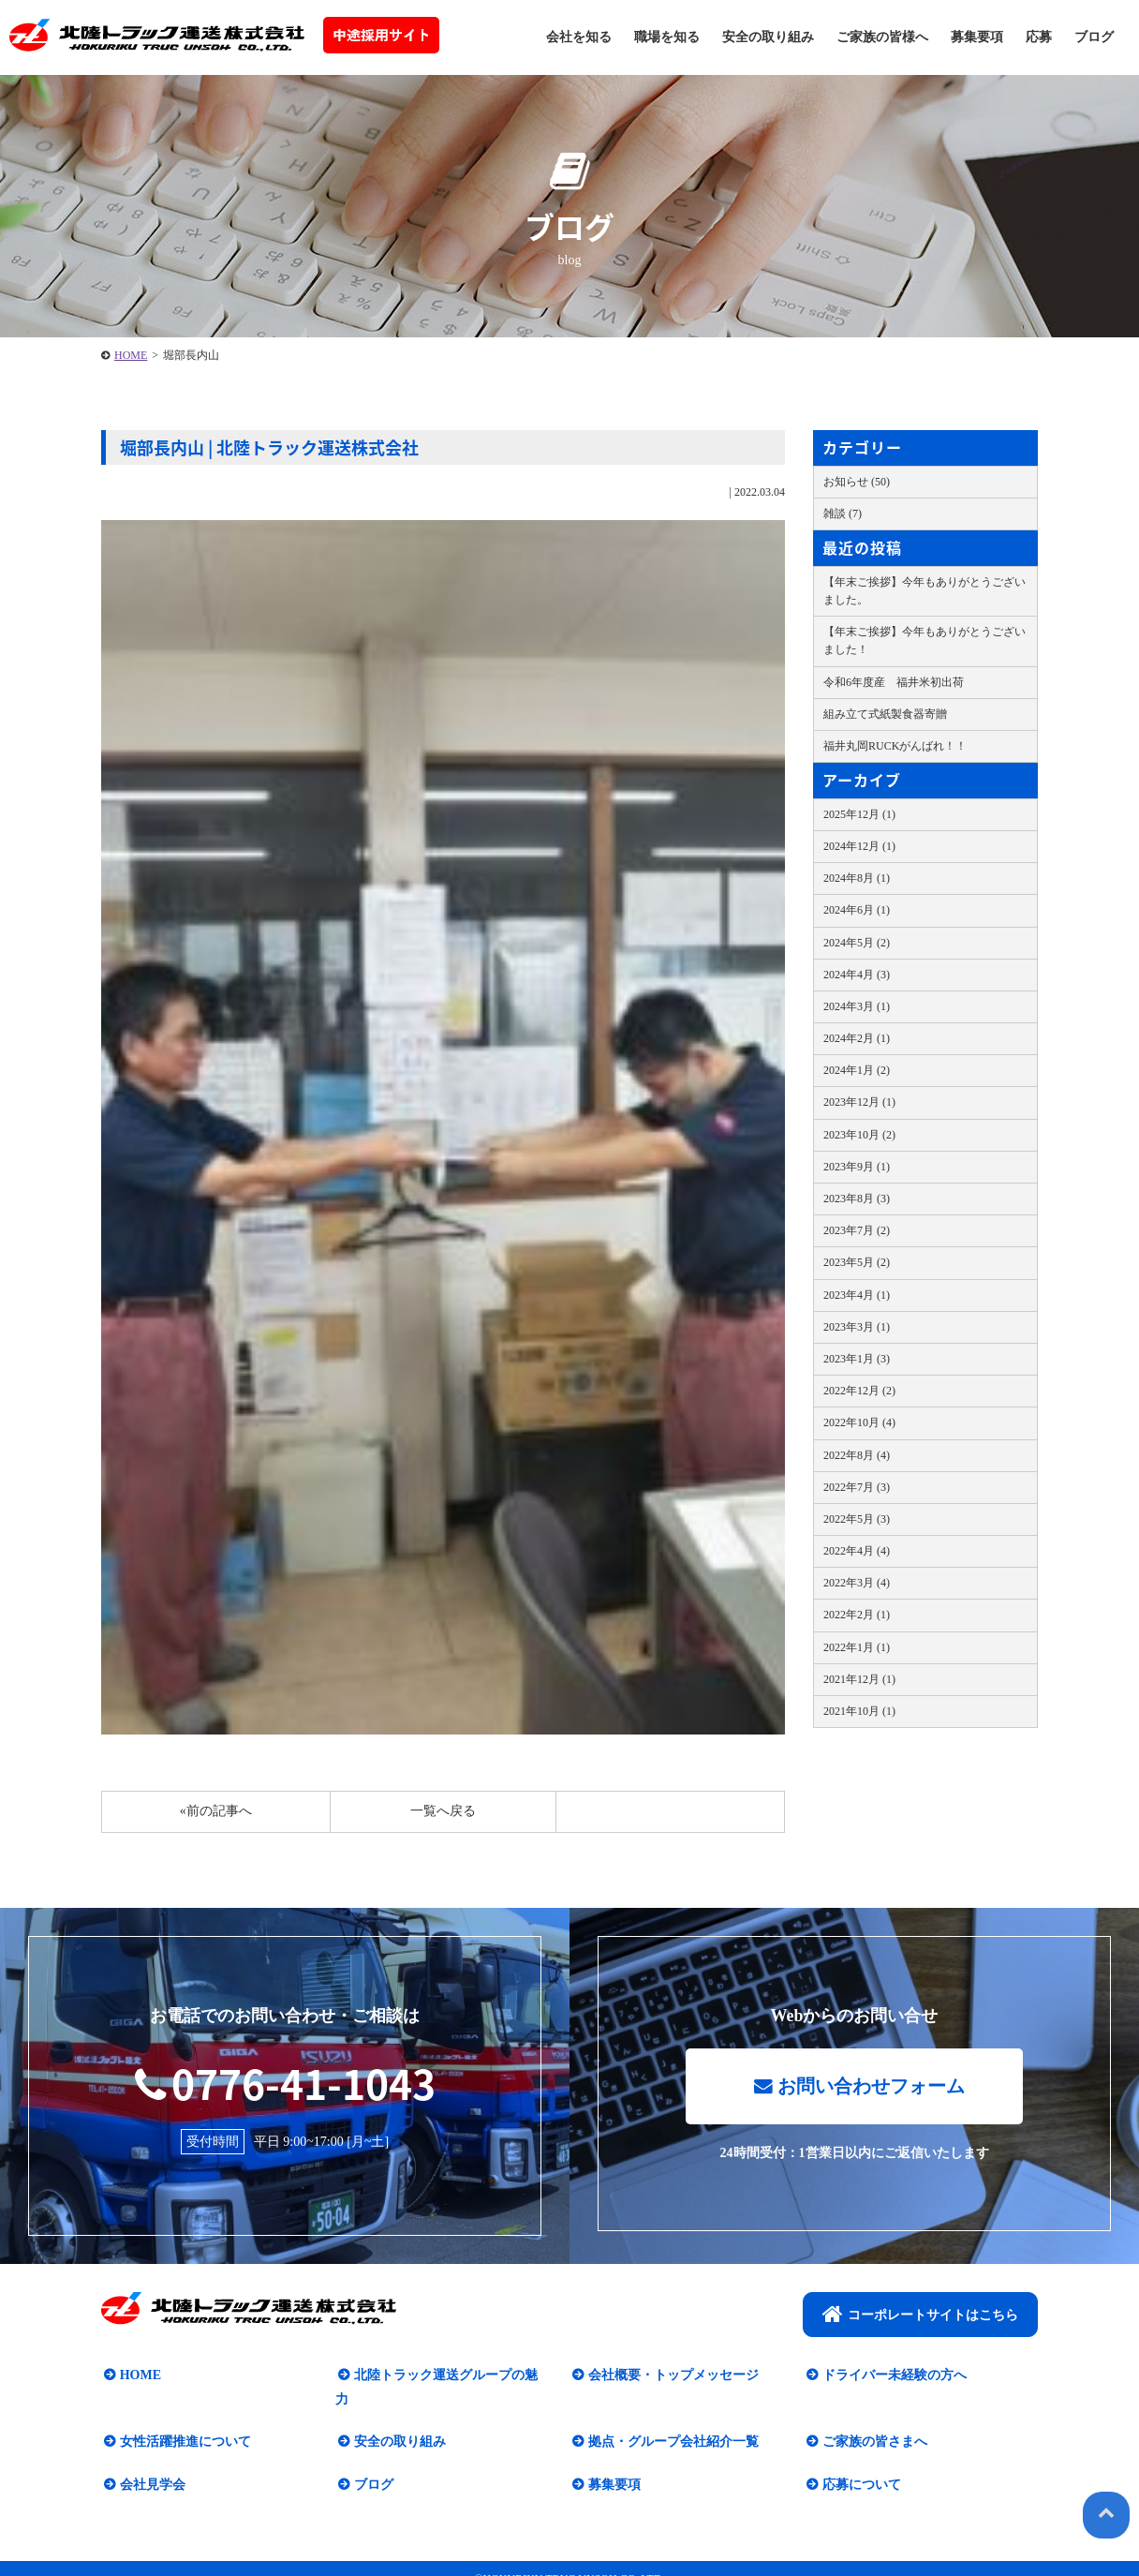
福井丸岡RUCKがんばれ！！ (895, 745)
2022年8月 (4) (856, 1455)
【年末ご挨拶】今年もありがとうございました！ (924, 640)
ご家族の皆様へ (882, 37)
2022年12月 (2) (859, 1390)
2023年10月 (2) (859, 1134)
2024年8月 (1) (856, 878)
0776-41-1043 (285, 2082)
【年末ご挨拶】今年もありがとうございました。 (924, 590)
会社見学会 (150, 2462)
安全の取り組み (768, 37)
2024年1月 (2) (856, 1070)
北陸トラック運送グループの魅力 (449, 2377)
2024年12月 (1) (859, 846)
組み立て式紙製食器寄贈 (885, 714)
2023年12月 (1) (859, 1102)
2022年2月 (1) (856, 1614)
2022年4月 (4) (856, 1550)
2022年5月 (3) (856, 1519)
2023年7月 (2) (856, 1230)
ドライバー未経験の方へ (892, 2377)
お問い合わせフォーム (859, 2089)
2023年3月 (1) (856, 1326)
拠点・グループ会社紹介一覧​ (670, 2419)
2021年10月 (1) (859, 1711)
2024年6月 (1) (856, 909)
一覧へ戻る (443, 1811)
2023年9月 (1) (856, 1166)
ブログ (1094, 37)
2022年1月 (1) (856, 1647)
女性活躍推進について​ (182, 2419)
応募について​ (859, 2462)
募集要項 (977, 37)
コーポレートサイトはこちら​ (920, 2315)
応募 (1039, 37)
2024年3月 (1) (856, 1006)
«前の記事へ (216, 1811)
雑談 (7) (842, 513)
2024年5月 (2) (856, 942)
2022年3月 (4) (856, 1582)
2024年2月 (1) (856, 1038)
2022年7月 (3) (856, 1487)
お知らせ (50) (856, 481)
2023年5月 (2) (856, 1262)
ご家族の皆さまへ (872, 2419)
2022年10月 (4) (859, 1422)
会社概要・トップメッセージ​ (670, 2377)
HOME (130, 355)
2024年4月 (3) (856, 974)
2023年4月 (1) (856, 1295)
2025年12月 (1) (859, 814)
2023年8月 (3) (856, 1198)
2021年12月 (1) (859, 1679)
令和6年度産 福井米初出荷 (893, 682)
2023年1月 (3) (856, 1358)
